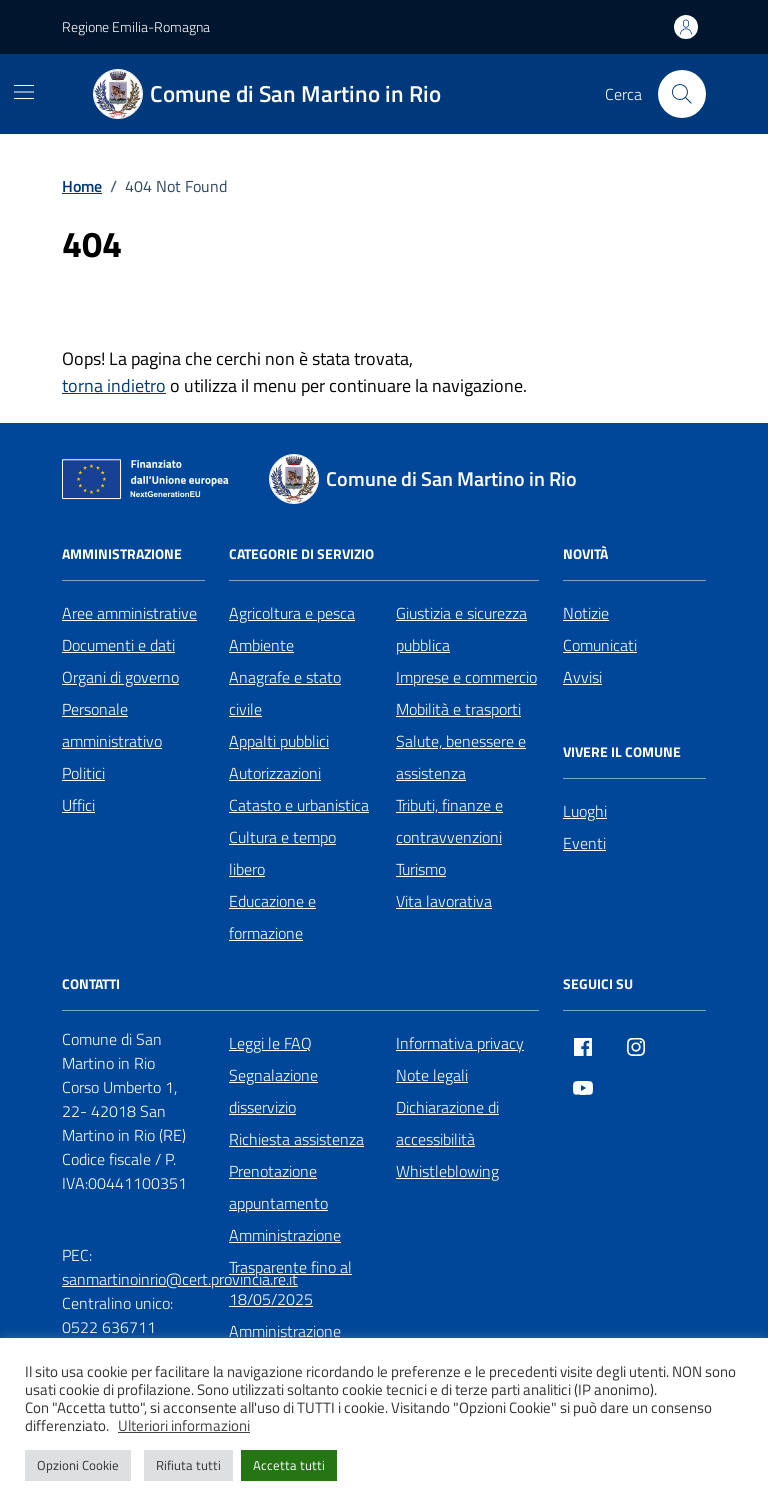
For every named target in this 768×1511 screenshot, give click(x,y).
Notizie (586, 613)
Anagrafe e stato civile (285, 693)
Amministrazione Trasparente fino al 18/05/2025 (290, 1267)
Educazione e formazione (272, 917)
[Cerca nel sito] (682, 94)
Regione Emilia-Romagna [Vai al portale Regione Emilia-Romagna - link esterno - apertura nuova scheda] (136, 26)
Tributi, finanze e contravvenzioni (449, 821)
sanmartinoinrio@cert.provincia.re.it (180, 1279)
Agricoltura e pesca (292, 613)
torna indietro (114, 385)
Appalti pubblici (279, 741)
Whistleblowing (447, 1171)
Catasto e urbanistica (299, 805)
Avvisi (582, 677)
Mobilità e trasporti (458, 709)
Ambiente (261, 645)
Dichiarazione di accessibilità (447, 1123)
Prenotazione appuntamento (278, 1187)
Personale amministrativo (112, 725)
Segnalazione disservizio (273, 1091)
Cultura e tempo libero (282, 853)
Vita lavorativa (444, 901)
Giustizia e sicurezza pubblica (461, 629)
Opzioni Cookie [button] (78, 1465)
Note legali (432, 1075)
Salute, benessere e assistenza (461, 757)
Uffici (78, 805)
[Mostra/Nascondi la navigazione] (24, 92)
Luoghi (585, 811)
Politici (83, 773)
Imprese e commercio (466, 677)
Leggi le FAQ (270, 1043)
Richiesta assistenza (296, 1139)
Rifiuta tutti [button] (188, 1465)
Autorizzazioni (275, 773)
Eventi (584, 843)
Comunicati (600, 645)
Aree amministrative (129, 613)
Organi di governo (120, 677)
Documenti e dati (118, 645)
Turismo (421, 869)
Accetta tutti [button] (289, 1465)
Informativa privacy (460, 1043)
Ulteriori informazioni (184, 1426)
